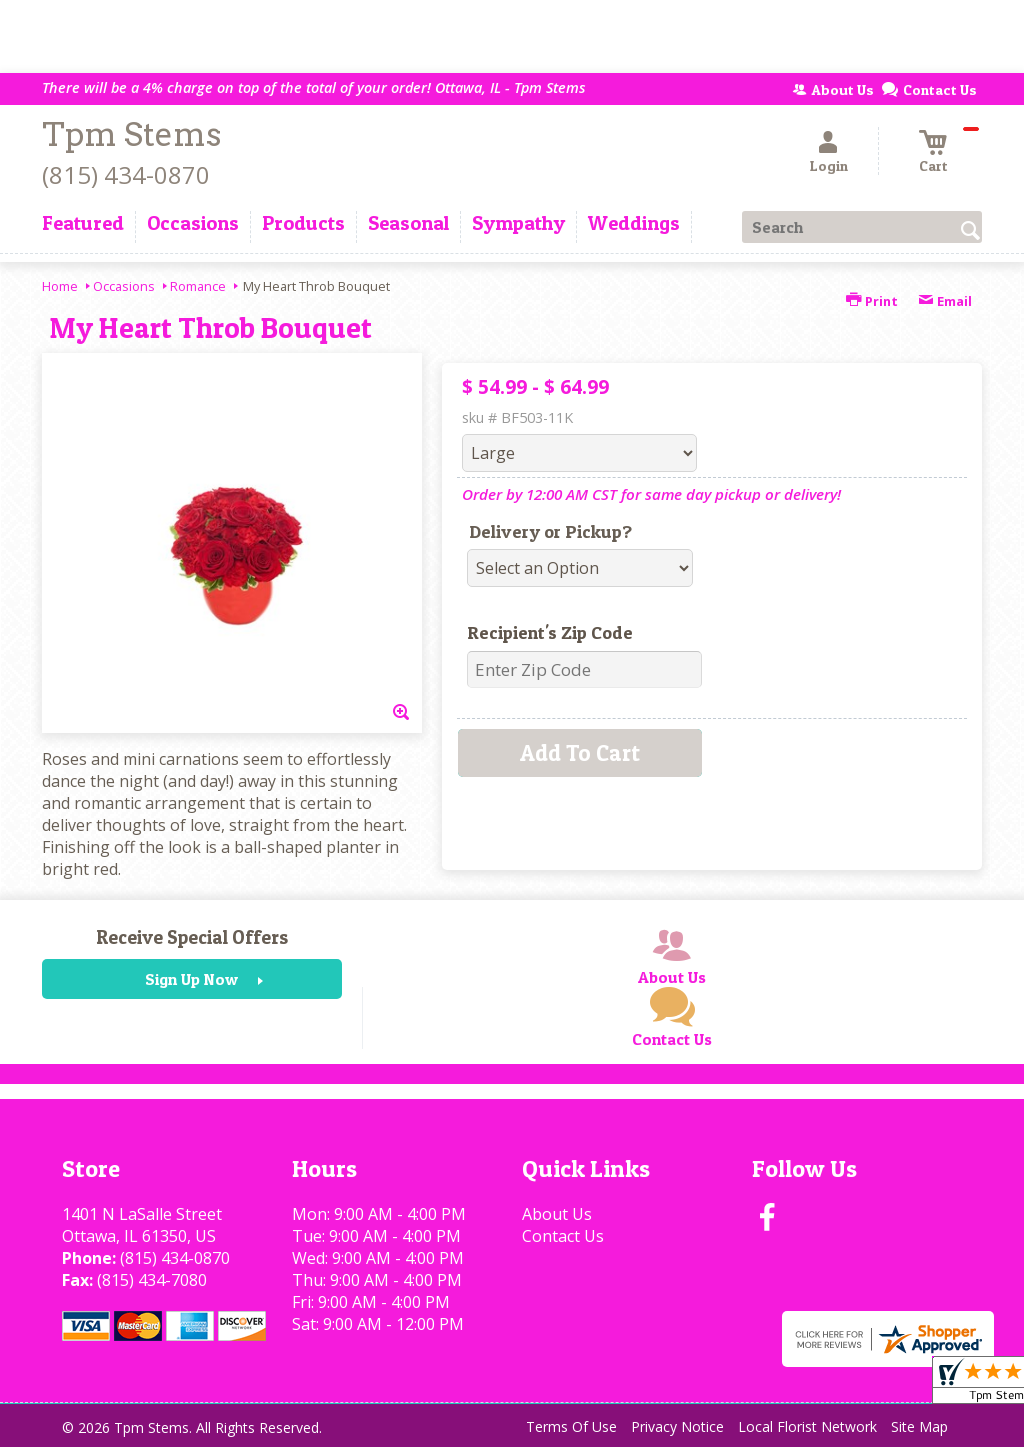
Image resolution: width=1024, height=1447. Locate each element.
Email (945, 301)
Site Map (919, 1426)
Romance (198, 286)
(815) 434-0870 (126, 174)
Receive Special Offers (192, 937)
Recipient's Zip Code (550, 632)
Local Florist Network (807, 1426)
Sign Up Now (191, 979)
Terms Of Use (571, 1426)
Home (60, 286)
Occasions (124, 286)
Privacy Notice (677, 1426)
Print (872, 301)
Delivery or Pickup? (550, 531)
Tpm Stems (131, 134)
